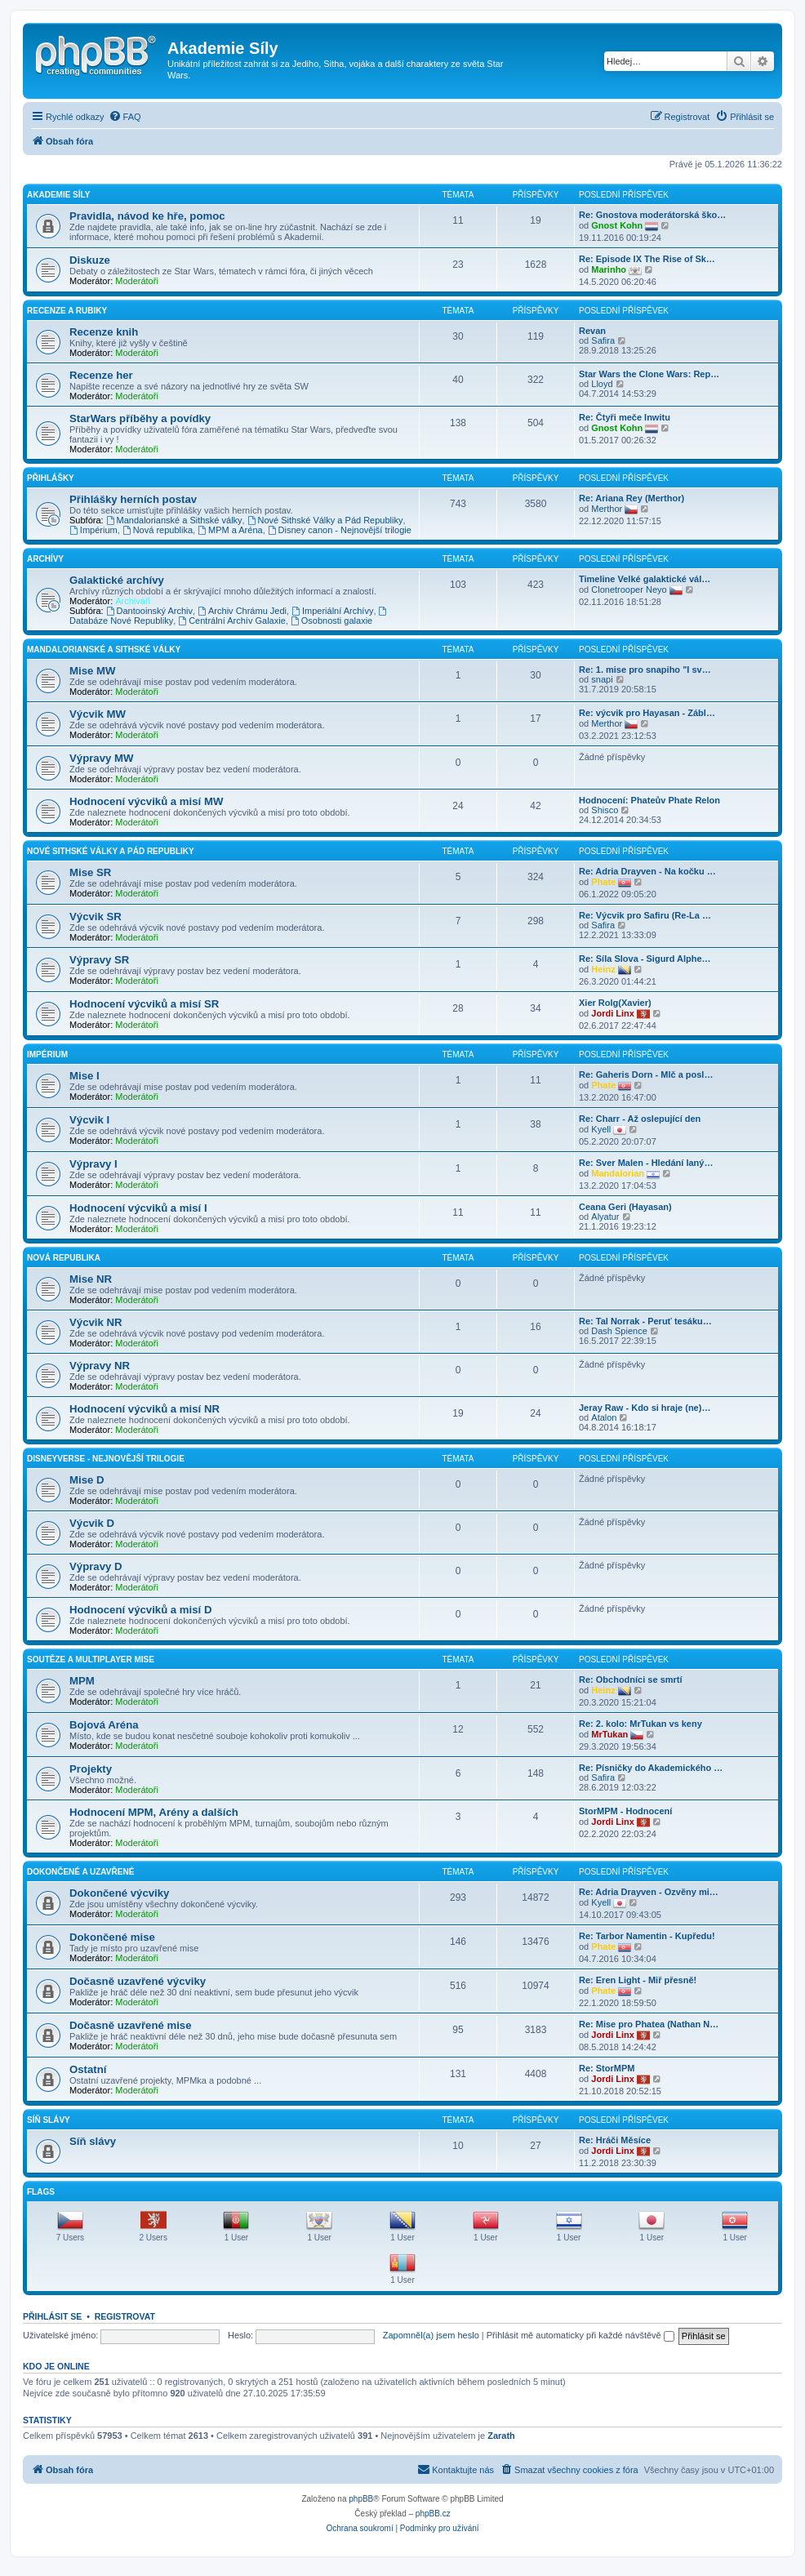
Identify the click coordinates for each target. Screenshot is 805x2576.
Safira (603, 340)
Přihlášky (50, 478)
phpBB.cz (433, 2513)
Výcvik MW (97, 714)
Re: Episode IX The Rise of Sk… (647, 259)
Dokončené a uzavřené (80, 1871)
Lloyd (601, 384)
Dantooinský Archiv (149, 611)
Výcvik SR (95, 916)
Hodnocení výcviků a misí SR (144, 1004)
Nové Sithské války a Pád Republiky (110, 851)
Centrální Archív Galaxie (231, 620)
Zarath (501, 2435)
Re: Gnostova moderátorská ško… (652, 215)
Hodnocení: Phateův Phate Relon (649, 800)
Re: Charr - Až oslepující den (639, 1118)
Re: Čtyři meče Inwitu (624, 417)
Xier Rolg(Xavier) (615, 1003)
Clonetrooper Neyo (628, 589)
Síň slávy (48, 2120)
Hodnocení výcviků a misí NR (144, 1409)
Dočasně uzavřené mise (130, 2025)
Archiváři (132, 601)
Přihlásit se (52, 2316)
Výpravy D (95, 1566)
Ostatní (87, 2069)
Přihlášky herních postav (133, 499)
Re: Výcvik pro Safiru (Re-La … (645, 915)
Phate (603, 882)
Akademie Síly (58, 194)
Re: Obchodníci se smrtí (631, 1679)
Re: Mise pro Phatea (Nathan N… (648, 2024)
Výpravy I (93, 1164)
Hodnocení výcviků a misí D (140, 1610)
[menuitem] (125, 117)
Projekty (90, 1769)
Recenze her (101, 375)
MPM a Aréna (230, 530)
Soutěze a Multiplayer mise (90, 1659)
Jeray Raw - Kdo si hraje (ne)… (644, 1408)
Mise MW (92, 671)
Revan (592, 331)
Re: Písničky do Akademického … (651, 1768)
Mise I (84, 1076)
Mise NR (90, 1279)
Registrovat (125, 2316)
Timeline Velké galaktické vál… (644, 579)
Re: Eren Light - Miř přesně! (637, 1980)
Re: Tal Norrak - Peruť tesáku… (645, 1321)
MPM (82, 1681)
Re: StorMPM (606, 2068)
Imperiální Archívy (332, 611)
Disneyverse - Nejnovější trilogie (106, 1458)
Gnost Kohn (617, 225)
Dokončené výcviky (119, 1893)
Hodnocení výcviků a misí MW (146, 801)
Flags (41, 2191)
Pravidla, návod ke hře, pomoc (147, 216)
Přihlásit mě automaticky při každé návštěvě (580, 2335)
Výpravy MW (101, 758)
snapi (601, 679)
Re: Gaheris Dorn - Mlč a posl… (646, 1074)
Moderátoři (136, 281)
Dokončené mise (112, 1937)
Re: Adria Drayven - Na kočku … (647, 871)
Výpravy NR (99, 1365)
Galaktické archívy (116, 580)
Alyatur (605, 1216)
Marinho (608, 269)
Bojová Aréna (104, 1725)
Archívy (45, 558)
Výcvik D (91, 1523)
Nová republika (157, 530)
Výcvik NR (95, 1322)
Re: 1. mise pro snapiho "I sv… (645, 669)
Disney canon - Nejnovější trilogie (339, 530)
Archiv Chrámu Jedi (242, 611)
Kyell (601, 1129)
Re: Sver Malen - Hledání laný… (646, 1163)
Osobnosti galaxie (331, 620)
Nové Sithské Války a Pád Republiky (325, 520)
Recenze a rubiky (67, 310)
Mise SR (90, 872)
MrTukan (609, 1734)
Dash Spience (619, 1331)
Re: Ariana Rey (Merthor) (631, 498)
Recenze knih (103, 332)
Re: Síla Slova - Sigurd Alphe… (645, 958)
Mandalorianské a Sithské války (174, 520)
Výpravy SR (99, 960)
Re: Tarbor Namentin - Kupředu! (647, 1936)
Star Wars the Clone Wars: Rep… (649, 374)
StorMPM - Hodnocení (625, 1811)
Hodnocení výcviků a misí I (138, 1208)
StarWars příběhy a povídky (140, 418)
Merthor (606, 509)
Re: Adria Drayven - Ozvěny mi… (648, 1892)
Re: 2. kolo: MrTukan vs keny (640, 1723)
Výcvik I (89, 1120)
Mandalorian (617, 1173)
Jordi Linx (612, 1013)
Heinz (603, 969)
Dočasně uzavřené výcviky (137, 1981)
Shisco (604, 810)
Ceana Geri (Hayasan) (625, 1207)
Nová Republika (63, 1257)
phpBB (361, 2498)
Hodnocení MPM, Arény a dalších (153, 1812)
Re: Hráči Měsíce (615, 2140)
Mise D (87, 1480)
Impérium (93, 530)
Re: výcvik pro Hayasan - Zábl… (647, 713)
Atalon (603, 1417)
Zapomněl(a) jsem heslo (431, 2335)
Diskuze (89, 260)
